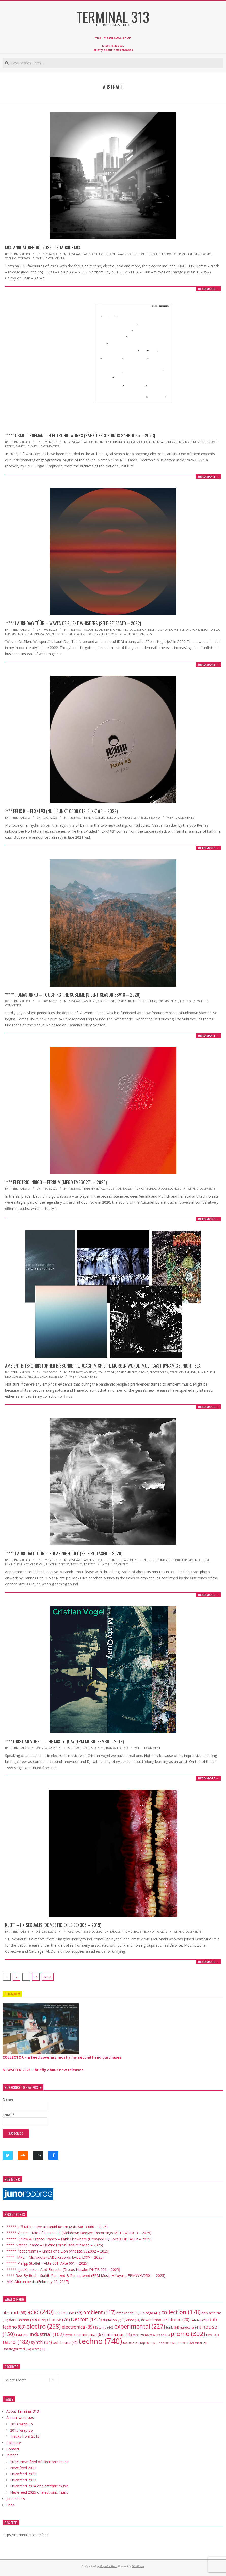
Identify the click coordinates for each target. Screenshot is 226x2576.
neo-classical (62, 634)
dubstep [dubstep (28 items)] (198, 2320)
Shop (10, 2505)
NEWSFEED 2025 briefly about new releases (113, 48)
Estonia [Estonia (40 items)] (104, 2327)
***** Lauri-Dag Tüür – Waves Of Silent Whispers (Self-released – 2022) (73, 623)
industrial (114, 1188)
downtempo (178, 629)
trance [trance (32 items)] (186, 2343)
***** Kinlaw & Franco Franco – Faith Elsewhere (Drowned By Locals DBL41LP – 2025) (78, 2238)
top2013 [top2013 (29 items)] (149, 2343)
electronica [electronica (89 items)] (78, 2327)
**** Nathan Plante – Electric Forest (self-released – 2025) (54, 2245)
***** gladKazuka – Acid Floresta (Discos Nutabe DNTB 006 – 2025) (63, 2269)
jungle (115, 1931)
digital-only (158, 629)
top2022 (112, 634)
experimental (183, 254)
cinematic (120, 629)
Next (48, 1976)
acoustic (91, 442)
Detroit (151, 254)
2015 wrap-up (21, 2430)
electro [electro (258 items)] (43, 2326)
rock (89, 634)
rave (137, 1931)
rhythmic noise (57, 1564)
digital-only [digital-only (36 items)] (114, 2320)
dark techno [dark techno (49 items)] (23, 2319)
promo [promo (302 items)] (188, 2333)
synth (99, 634)
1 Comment (119, 1564)
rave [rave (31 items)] (212, 2335)
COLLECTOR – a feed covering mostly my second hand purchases (62, 2057)
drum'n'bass (123, 817)
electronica (133, 442)
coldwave (117, 254)
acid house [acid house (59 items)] (68, 2312)
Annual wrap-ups (20, 2417)
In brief (12, 2455)
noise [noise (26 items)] (151, 2335)
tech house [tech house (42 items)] (65, 2342)
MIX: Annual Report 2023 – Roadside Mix (42, 247)
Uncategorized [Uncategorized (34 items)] (17, 2349)
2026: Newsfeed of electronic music (39, 2461)
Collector (13, 2442)
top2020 (89, 1564)
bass (86, 1931)
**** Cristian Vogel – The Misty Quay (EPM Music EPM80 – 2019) (64, 1741)
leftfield (140, 817)
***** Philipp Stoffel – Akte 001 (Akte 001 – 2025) (47, 2263)
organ (79, 634)
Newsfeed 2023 (23, 2480)
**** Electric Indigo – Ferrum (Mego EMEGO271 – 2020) (56, 1182)
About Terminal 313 (22, 2411)
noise (201, 442)
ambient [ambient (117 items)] (99, 2312)
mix (196, 254)
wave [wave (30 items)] (38, 2349)
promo (206, 254)
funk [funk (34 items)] (172, 2327)
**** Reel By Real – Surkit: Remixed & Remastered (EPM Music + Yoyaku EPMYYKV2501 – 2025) (85, 2275)
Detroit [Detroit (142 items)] (86, 2319)
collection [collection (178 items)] (181, 2312)
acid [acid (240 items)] (40, 2312)
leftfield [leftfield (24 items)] (72, 2335)
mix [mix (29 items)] (138, 2335)
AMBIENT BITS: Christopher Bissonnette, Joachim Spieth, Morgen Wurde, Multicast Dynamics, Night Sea (103, 1365)
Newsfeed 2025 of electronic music (39, 2492)
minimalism (187, 442)
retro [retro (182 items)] (16, 2341)
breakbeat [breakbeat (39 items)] (127, 2312)
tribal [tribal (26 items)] (201, 2343)
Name (25, 2103)
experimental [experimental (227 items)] (139, 2326)
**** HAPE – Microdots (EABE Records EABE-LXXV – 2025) (55, 2257)
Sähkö (20, 446)
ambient (105, 442)
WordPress (138, 2566)
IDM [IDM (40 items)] (22, 2334)
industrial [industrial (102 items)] (47, 2334)
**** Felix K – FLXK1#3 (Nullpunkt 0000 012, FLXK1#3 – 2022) (61, 811)
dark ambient (127, 1001)
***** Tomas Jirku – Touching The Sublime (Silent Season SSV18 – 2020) (72, 994)
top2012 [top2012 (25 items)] (131, 2343)
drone (118, 442)
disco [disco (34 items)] (133, 2320)
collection (135, 254)
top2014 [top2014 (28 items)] (168, 2343)
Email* (25, 2119)
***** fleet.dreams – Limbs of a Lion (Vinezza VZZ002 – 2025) (57, 2251)
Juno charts (15, 2498)
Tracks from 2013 (24, 2436)
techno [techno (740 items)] (100, 2341)
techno (11, 258)
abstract (76, 254)
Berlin (88, 817)
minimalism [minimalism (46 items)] (119, 2334)
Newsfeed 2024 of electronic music (39, 2486)
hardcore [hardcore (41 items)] (190, 2327)
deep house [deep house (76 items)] (54, 2319)
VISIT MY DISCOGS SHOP (113, 37)
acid (87, 254)
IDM (29, 634)
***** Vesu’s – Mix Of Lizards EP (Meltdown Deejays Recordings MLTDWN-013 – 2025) (78, 2232)
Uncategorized (169, 1188)
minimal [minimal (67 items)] (93, 2334)
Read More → (208, 289)
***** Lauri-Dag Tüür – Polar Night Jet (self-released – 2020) (63, 1553)
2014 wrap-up (21, 2424)
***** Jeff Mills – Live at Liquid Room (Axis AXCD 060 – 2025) (57, 2226)
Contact (12, 2449)
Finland (171, 442)
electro (165, 254)
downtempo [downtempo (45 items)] (155, 2319)
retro (9, 446)
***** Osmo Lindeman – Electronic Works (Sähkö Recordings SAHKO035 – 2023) (80, 435)
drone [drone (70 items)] (179, 2319)
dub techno (147, 1001)
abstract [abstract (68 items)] (14, 2312)
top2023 (24, 258)
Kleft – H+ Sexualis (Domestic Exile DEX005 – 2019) (53, 1925)
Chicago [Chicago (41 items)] (150, 2312)
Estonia (175, 1560)
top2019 (161, 1931)
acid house (100, 254)
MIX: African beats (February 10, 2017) (37, 2281)
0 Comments (55, 258)
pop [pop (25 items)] (164, 2335)
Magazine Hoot (108, 2566)
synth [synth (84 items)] (41, 2342)
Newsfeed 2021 (23, 2467)
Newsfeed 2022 (23, 2473)
